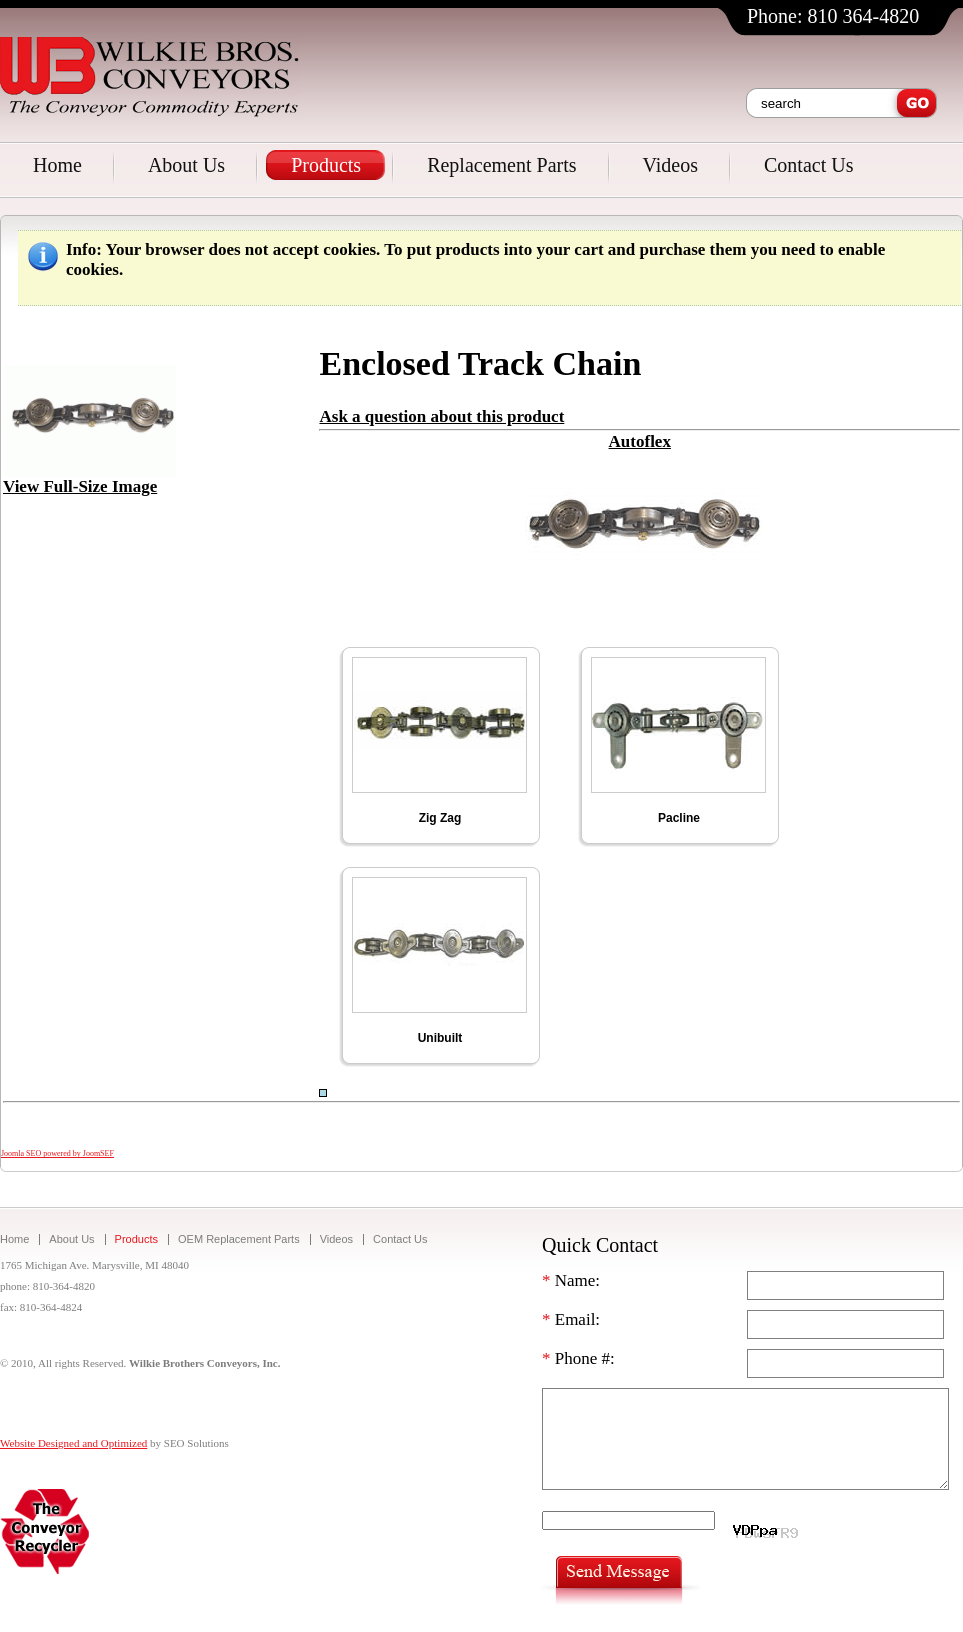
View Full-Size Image (89, 479)
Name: (571, 1280)
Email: (571, 1319)
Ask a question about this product (441, 416)
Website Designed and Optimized (73, 1443)
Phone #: (578, 1358)
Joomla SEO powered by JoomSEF (57, 1153)
